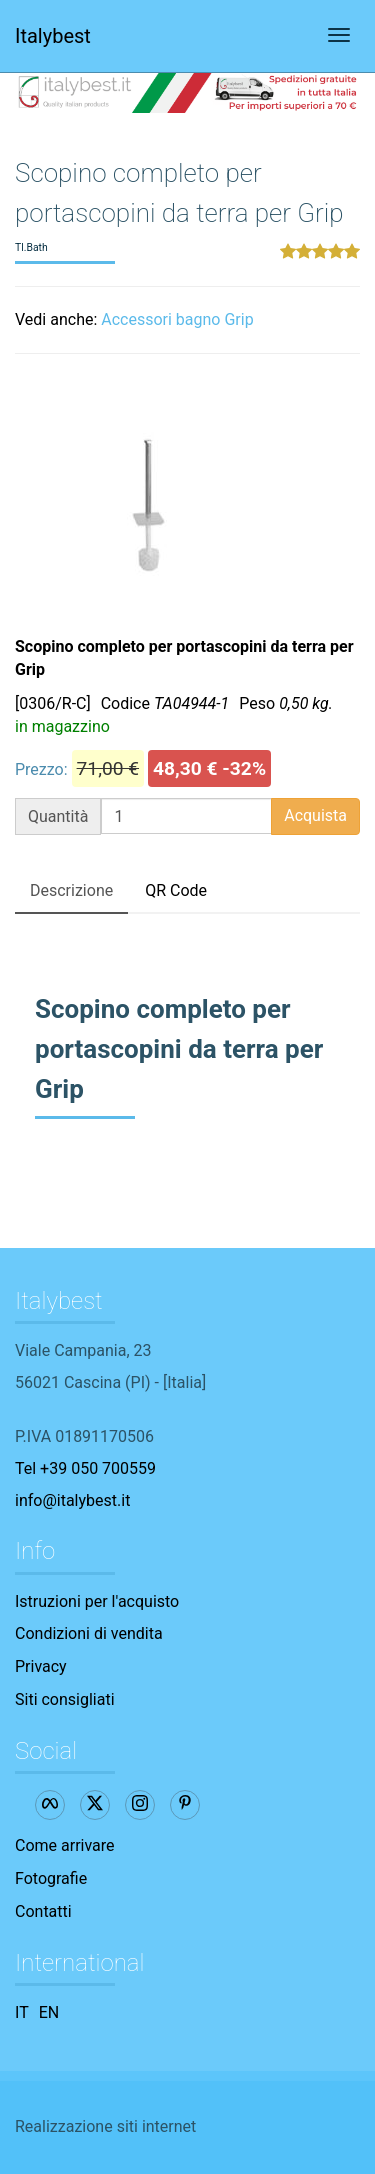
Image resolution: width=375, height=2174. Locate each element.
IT (22, 2012)
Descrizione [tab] (71, 890)
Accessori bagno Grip (177, 319)
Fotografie (51, 1878)
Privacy (41, 1666)
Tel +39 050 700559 (85, 1468)
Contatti (43, 1911)
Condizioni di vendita (89, 1633)
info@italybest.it (72, 1500)
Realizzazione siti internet (105, 2126)
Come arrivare (65, 1845)
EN (49, 2012)
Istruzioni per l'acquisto (97, 1601)
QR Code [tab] (176, 890)
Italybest (53, 36)
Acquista (315, 815)
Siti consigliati (65, 1699)
